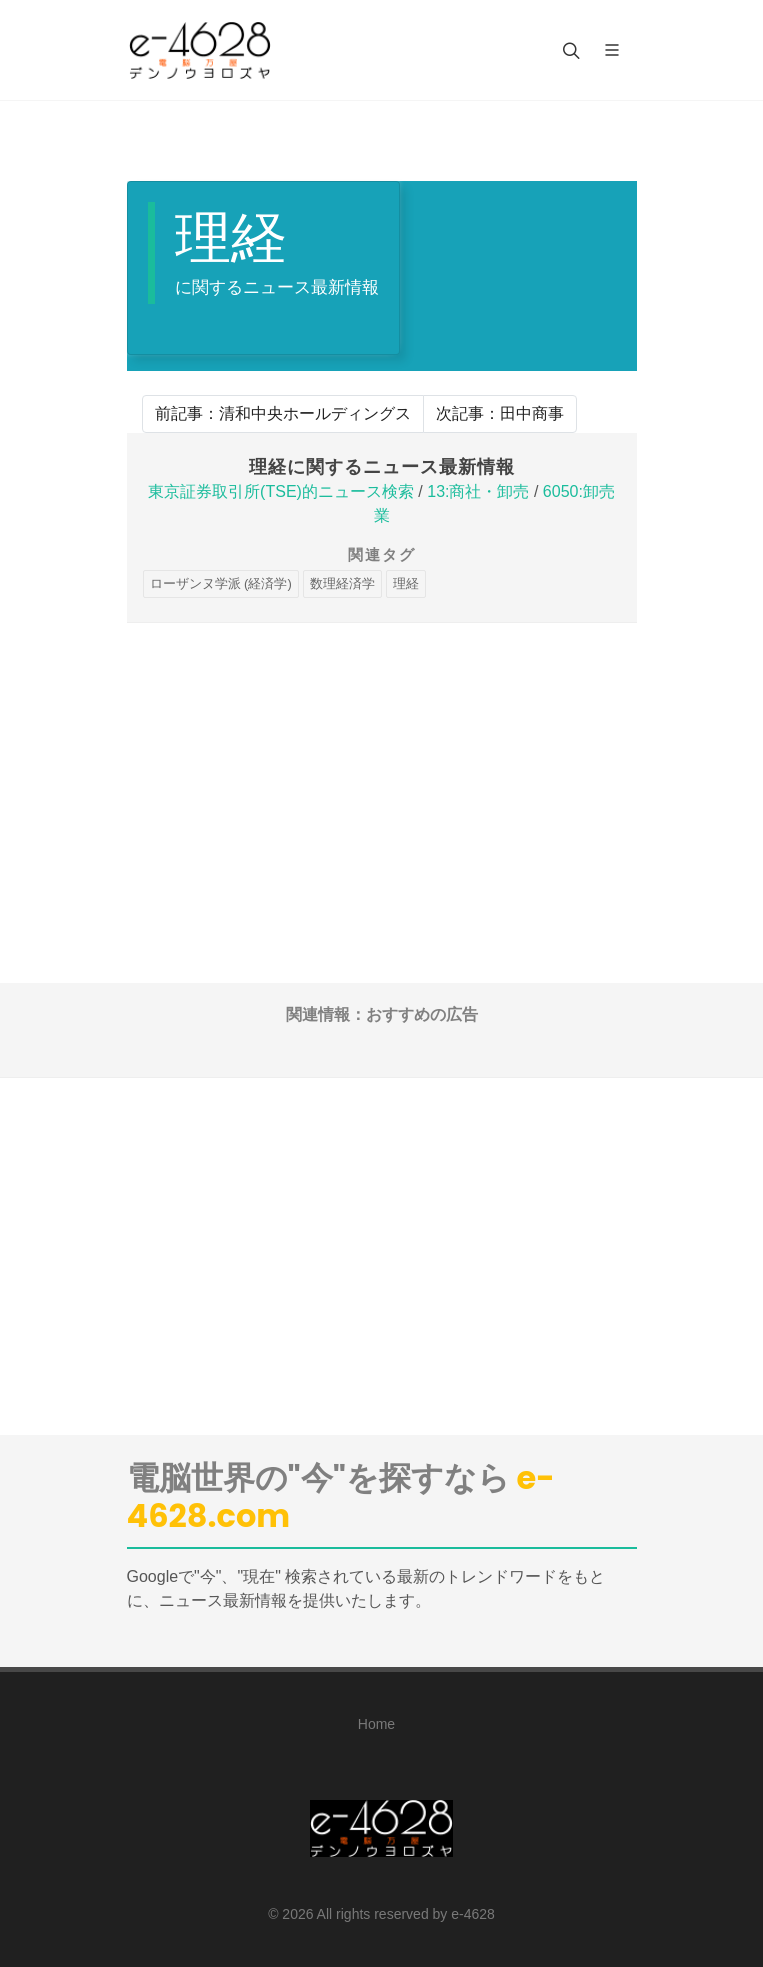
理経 (406, 583)
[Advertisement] (382, 763)
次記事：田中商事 (500, 413)
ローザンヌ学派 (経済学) (221, 583)
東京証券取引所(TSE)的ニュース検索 (281, 491)
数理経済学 (342, 583)
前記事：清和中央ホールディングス (283, 413)
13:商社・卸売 (478, 491)
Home (376, 1724)
